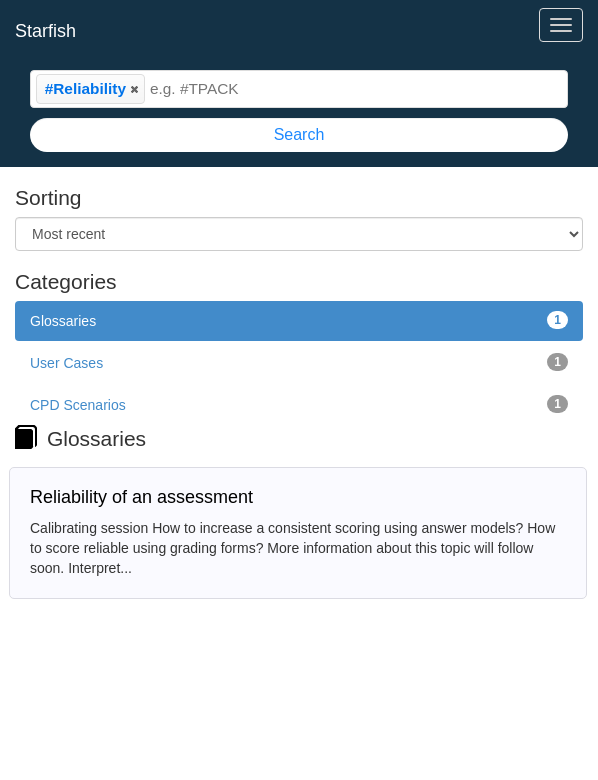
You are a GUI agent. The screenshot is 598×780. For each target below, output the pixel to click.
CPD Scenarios (299, 404)
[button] (134, 89)
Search (299, 134)
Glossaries (299, 320)
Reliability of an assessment (141, 497)
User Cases (299, 362)
